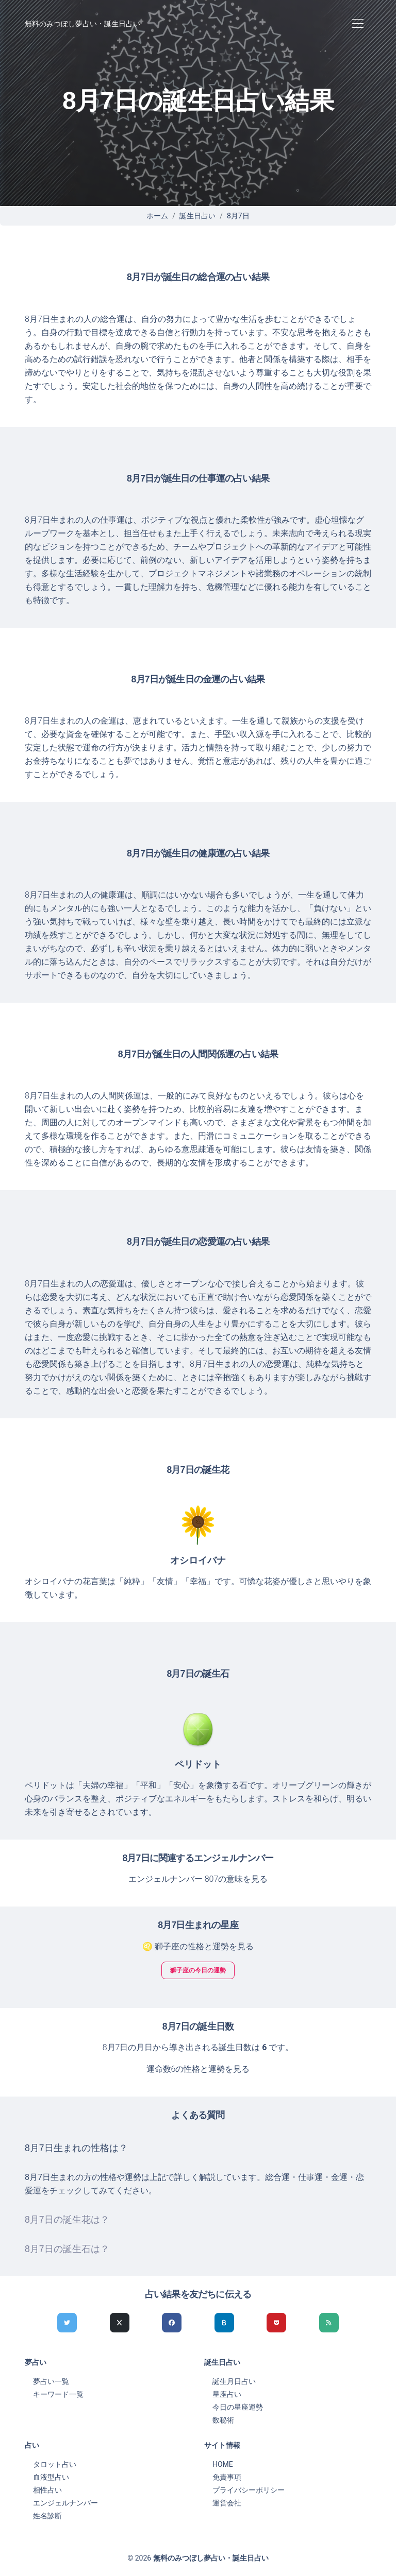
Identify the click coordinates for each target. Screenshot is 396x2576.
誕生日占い (197, 216)
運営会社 (226, 2503)
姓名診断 (47, 2516)
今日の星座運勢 (237, 2407)
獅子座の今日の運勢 (198, 1970)
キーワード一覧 (58, 2394)
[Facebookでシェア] (172, 2322)
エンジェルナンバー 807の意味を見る (198, 1879)
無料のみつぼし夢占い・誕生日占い (82, 24)
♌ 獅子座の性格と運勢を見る (198, 1946)
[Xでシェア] (119, 2322)
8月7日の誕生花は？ (67, 2219)
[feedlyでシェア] (329, 2322)
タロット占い (54, 2464)
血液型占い (51, 2477)
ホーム (157, 216)
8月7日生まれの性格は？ (76, 2148)
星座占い (226, 2394)
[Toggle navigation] (357, 24)
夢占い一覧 (51, 2381)
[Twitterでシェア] (67, 2322)
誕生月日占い (234, 2381)
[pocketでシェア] (276, 2322)
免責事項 (226, 2477)
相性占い (47, 2490)
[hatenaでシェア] (224, 2322)
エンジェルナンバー (65, 2503)
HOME (222, 2464)
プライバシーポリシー (248, 2490)
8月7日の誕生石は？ (67, 2249)
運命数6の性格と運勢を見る (198, 2069)
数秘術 (223, 2420)
